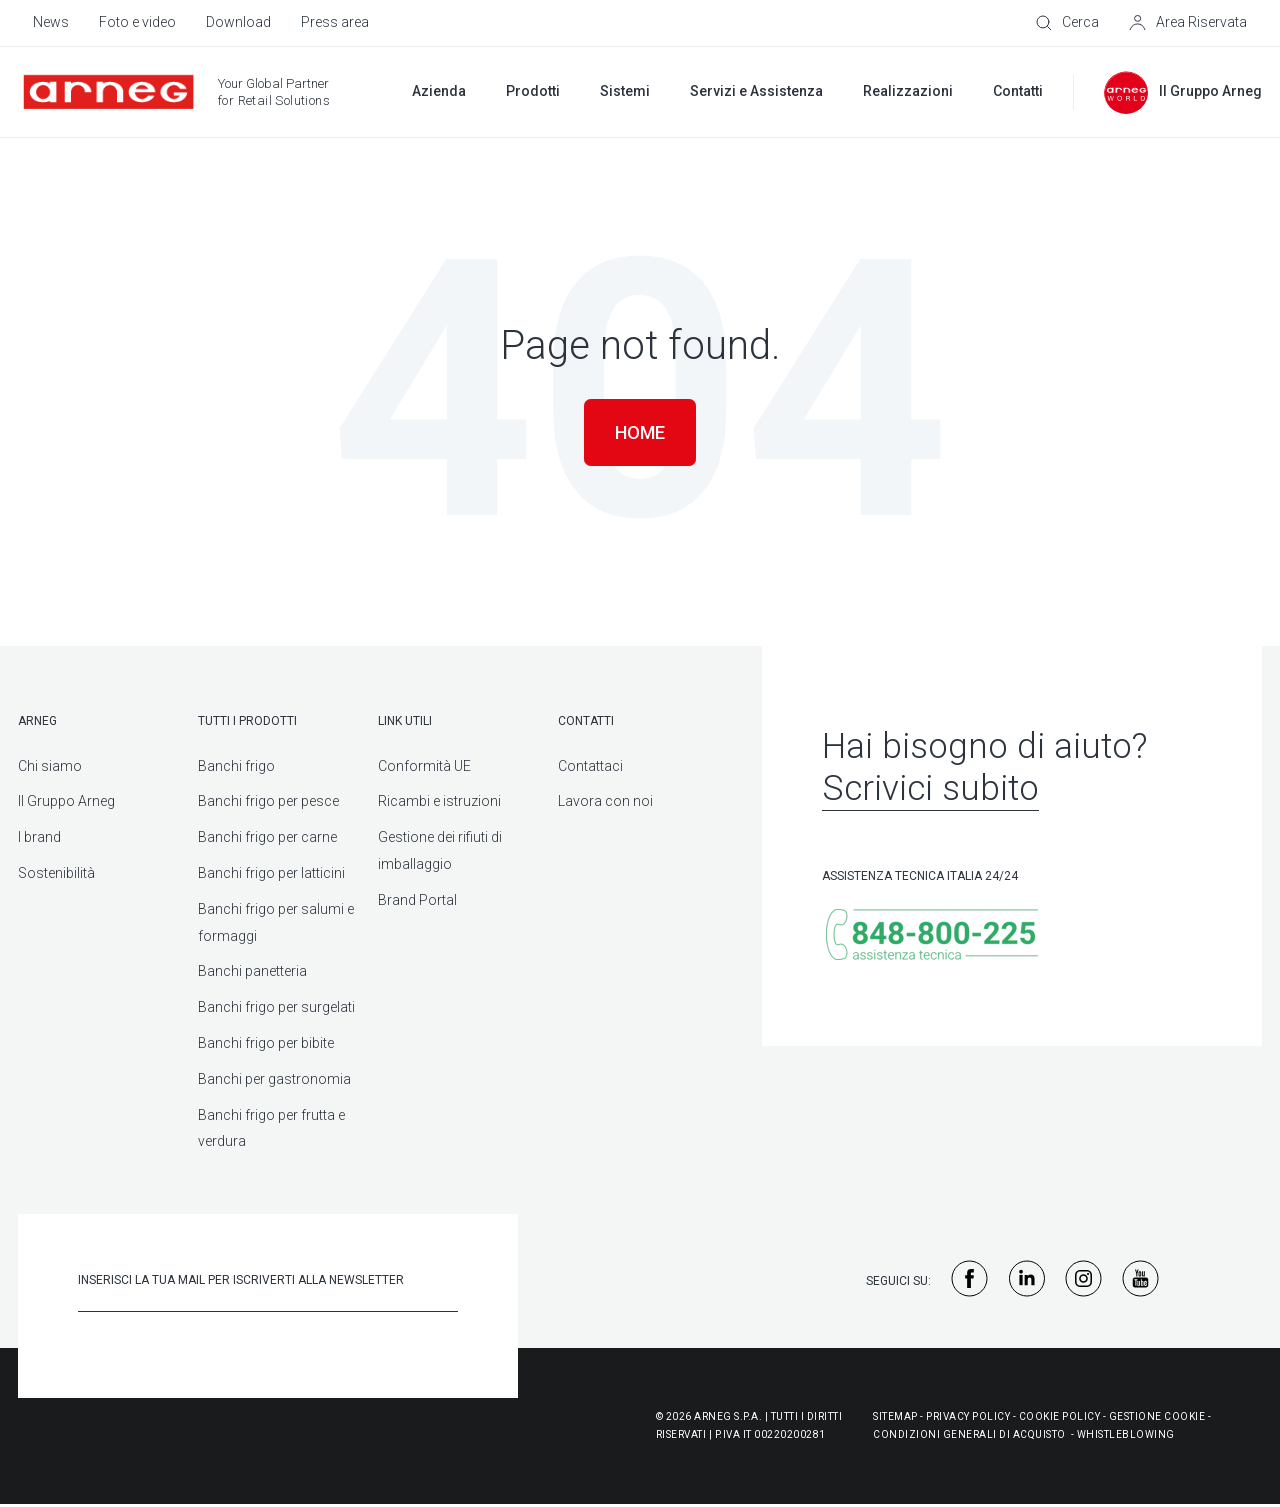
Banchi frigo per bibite (266, 1043)
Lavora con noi (605, 801)
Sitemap (895, 1416)
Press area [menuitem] (335, 22)
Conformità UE (424, 766)
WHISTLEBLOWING (1126, 1434)
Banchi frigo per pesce (268, 801)
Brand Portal (417, 900)
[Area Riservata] (1188, 23)
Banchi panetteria (252, 971)
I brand (39, 837)
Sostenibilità (56, 873)
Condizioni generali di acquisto (969, 1434)
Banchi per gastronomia (274, 1079)
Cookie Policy (1060, 1416)
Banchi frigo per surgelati (276, 1007)
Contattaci (590, 766)
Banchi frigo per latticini (271, 873)
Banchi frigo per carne (267, 837)
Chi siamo (50, 766)
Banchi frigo (236, 766)
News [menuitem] (51, 22)
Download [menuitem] (238, 22)
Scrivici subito (930, 788)
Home (640, 432)
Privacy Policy (968, 1416)
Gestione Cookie (1157, 1416)
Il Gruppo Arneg (66, 801)
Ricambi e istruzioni (439, 801)
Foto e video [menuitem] (137, 22)
